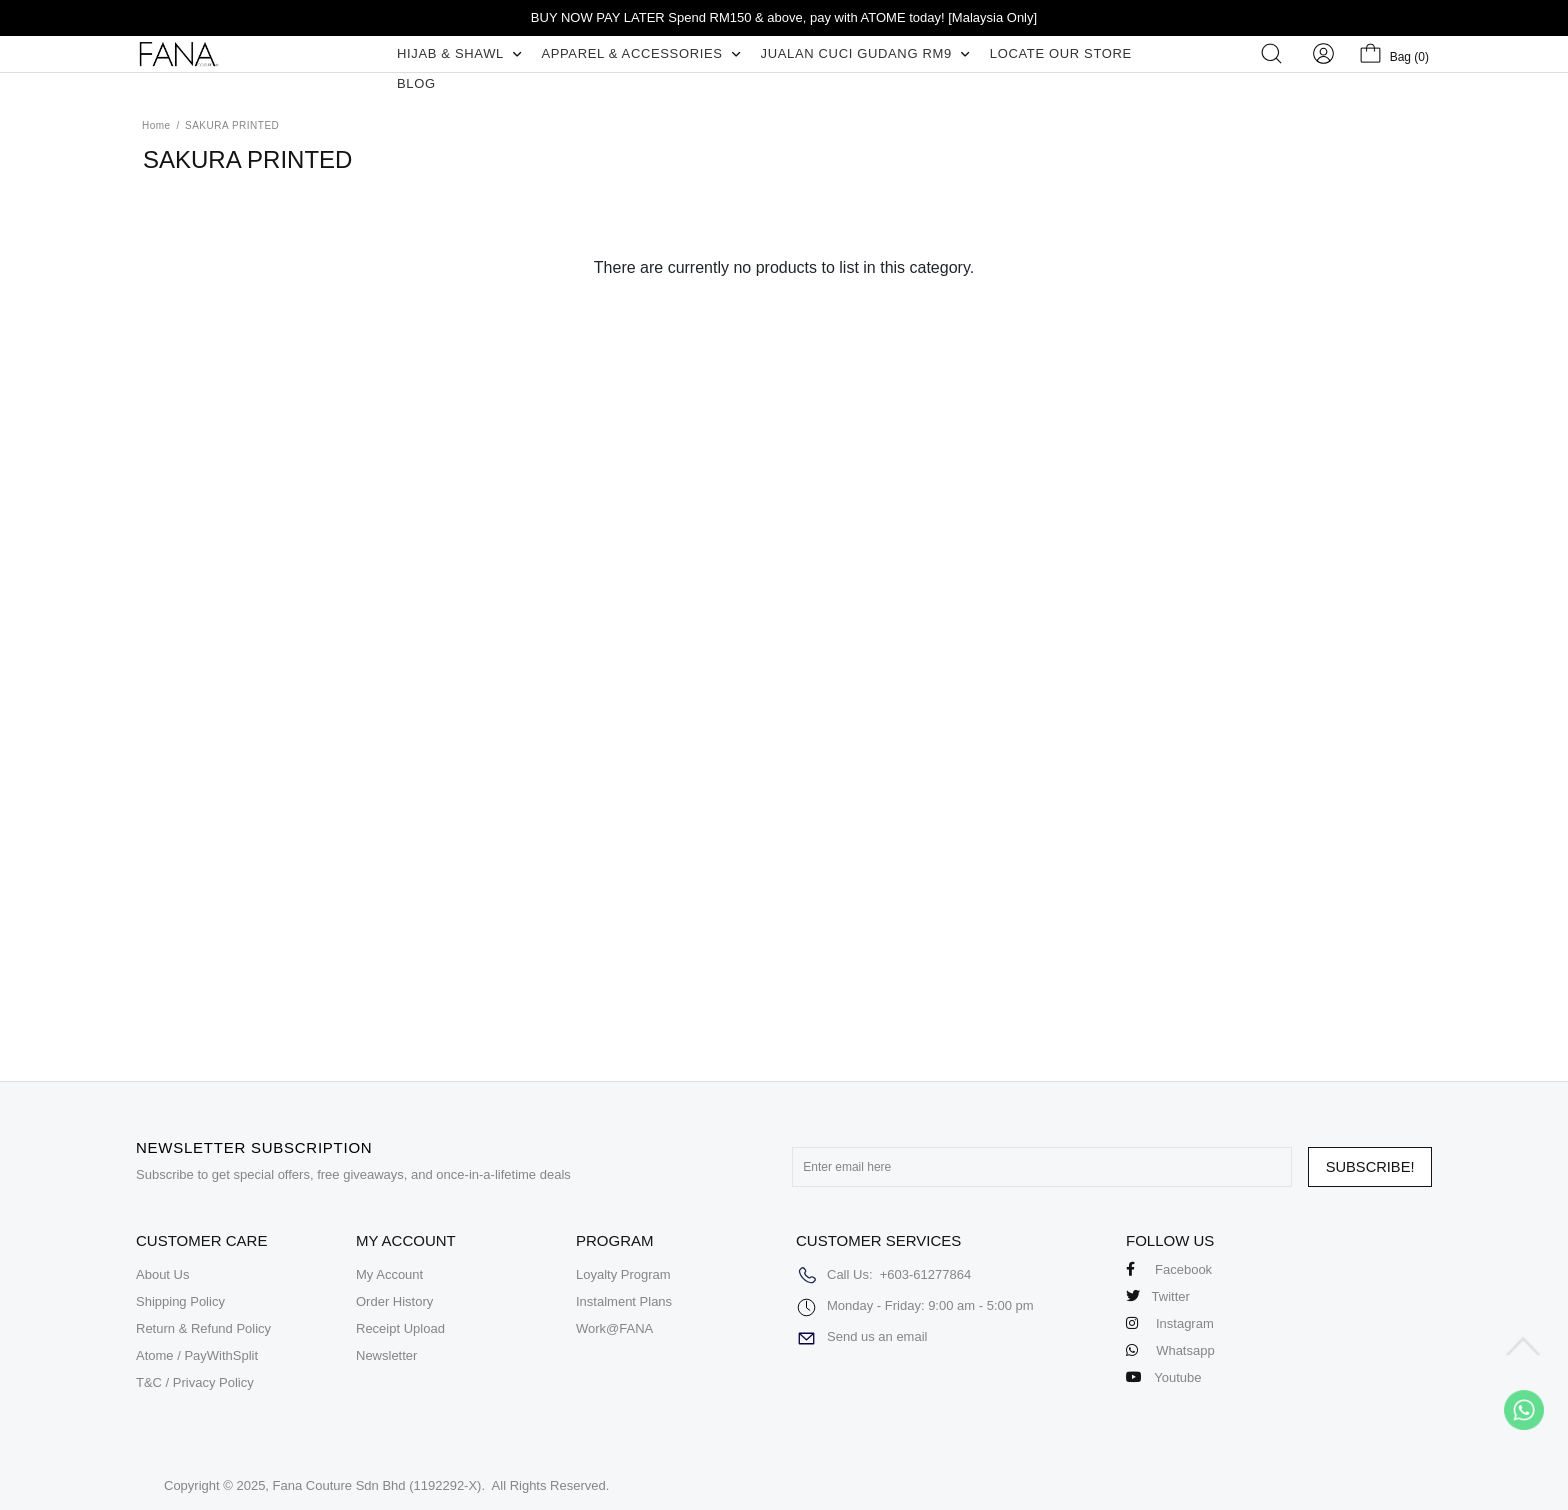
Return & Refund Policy (203, 1328)
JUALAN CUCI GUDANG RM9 (865, 53)
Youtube (1164, 1377)
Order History (394, 1301)
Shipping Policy (180, 1301)
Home (156, 125)
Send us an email (877, 1336)
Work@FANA (614, 1328)
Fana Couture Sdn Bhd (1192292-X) (377, 1485)
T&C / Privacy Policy (195, 1382)
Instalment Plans (624, 1301)
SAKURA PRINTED (232, 125)
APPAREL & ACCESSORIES (640, 53)
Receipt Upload (400, 1328)
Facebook (1169, 1269)
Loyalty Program (623, 1274)
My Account (389, 1274)
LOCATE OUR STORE (1061, 53)
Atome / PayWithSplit (197, 1355)
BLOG (416, 83)
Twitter (1158, 1296)
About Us (162, 1274)
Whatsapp (1170, 1350)
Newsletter (386, 1355)
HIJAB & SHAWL (459, 53)
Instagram (1170, 1323)
